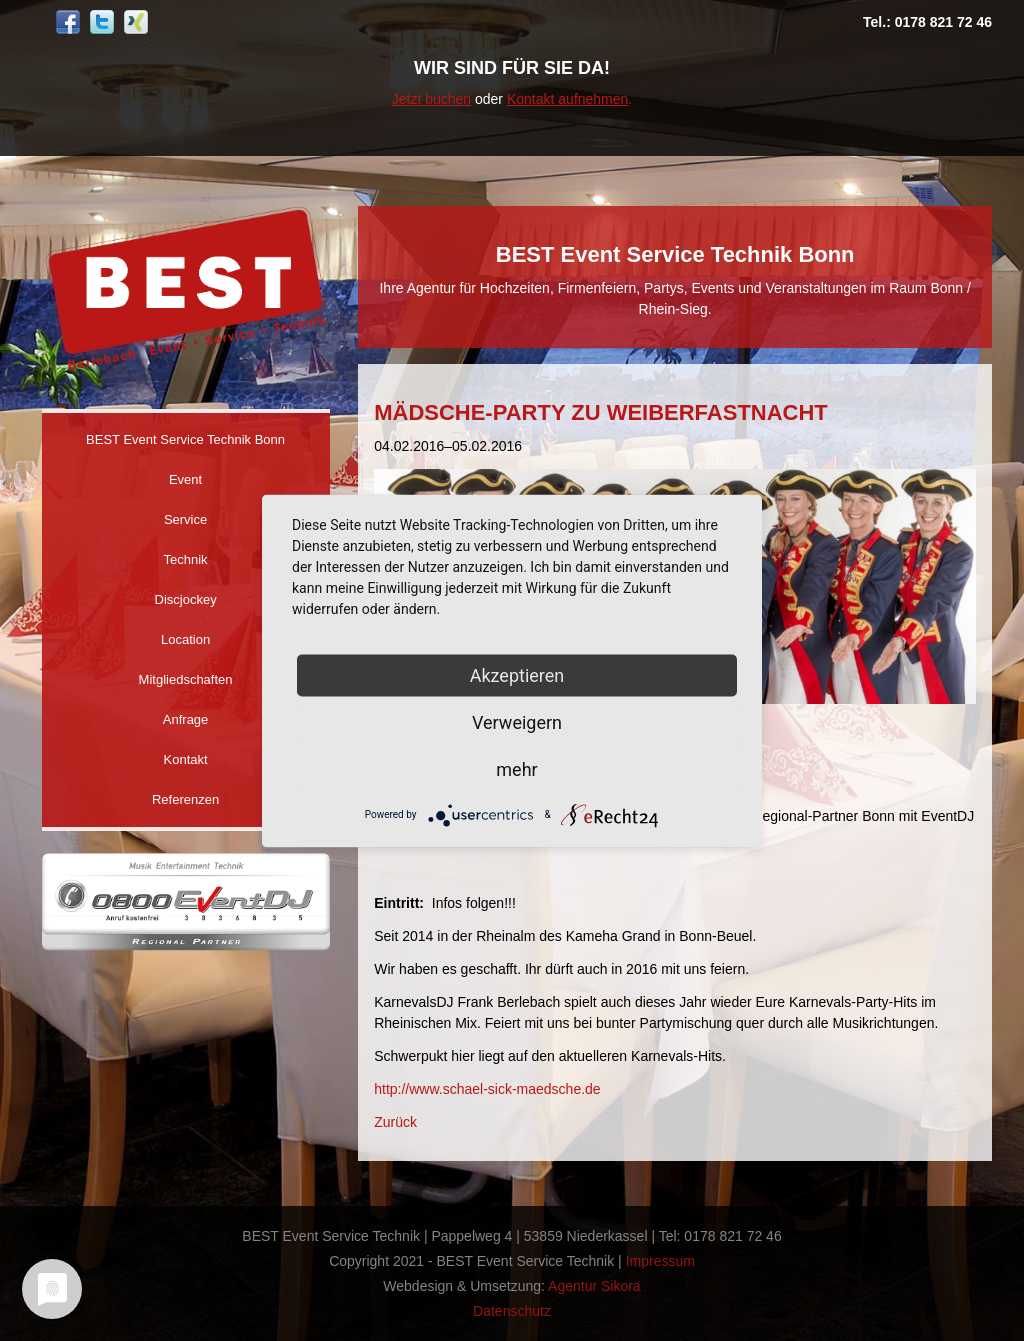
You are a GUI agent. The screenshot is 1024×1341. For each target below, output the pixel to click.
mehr (516, 768)
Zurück (395, 1122)
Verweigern (517, 721)
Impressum (660, 1261)
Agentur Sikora (594, 1286)
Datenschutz (512, 1311)
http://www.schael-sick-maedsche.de (487, 1089)
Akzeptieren (517, 674)
